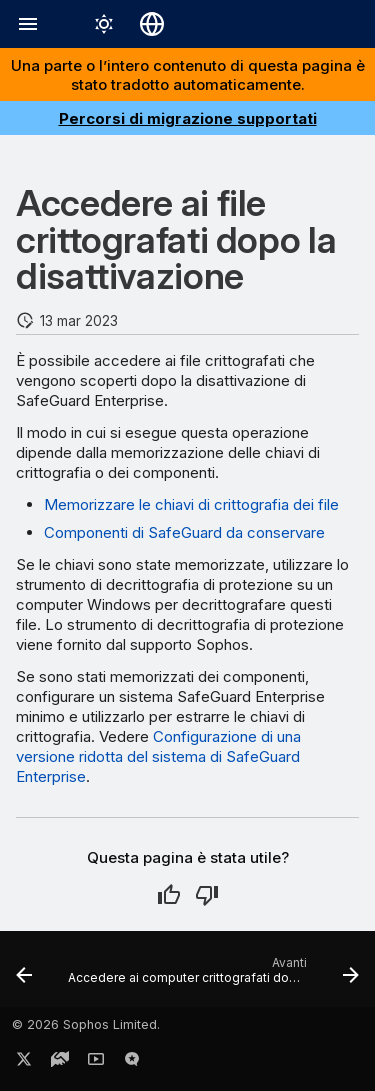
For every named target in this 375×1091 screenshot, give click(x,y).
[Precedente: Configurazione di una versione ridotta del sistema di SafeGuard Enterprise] (24, 975)
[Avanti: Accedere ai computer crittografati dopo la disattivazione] (211, 975)
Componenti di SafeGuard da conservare (184, 532)
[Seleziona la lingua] (152, 24)
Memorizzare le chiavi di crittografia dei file (191, 504)
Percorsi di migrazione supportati (188, 118)
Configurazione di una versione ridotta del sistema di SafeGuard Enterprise (158, 756)
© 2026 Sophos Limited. (86, 1024)
